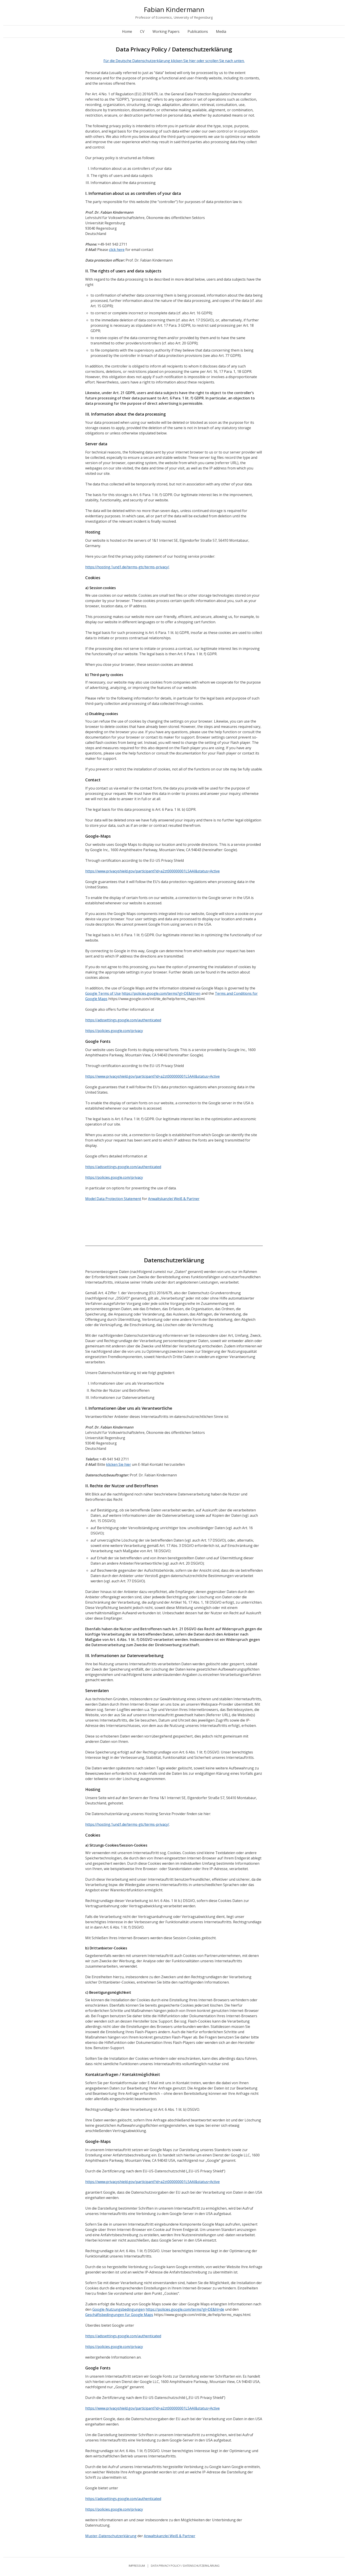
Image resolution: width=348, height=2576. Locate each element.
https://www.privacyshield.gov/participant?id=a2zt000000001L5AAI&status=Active (152, 871)
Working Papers (166, 31)
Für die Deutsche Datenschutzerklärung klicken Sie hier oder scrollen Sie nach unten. (174, 60)
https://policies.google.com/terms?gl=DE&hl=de (185, 2309)
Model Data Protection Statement (113, 1198)
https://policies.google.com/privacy (114, 1030)
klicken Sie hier (118, 1464)
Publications (198, 31)
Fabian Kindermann (174, 9)
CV (142, 31)
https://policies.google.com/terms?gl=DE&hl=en (161, 993)
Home (127, 31)
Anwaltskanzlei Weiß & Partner (174, 1198)
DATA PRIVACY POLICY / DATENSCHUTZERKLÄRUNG (185, 2566)
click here (117, 249)
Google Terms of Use (103, 993)
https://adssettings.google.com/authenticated (123, 1020)
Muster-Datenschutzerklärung (110, 2535)
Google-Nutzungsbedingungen (118, 2309)
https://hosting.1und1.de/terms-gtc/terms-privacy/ (127, 567)
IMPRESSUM (137, 2566)
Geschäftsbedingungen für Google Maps (119, 2314)
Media (221, 31)
